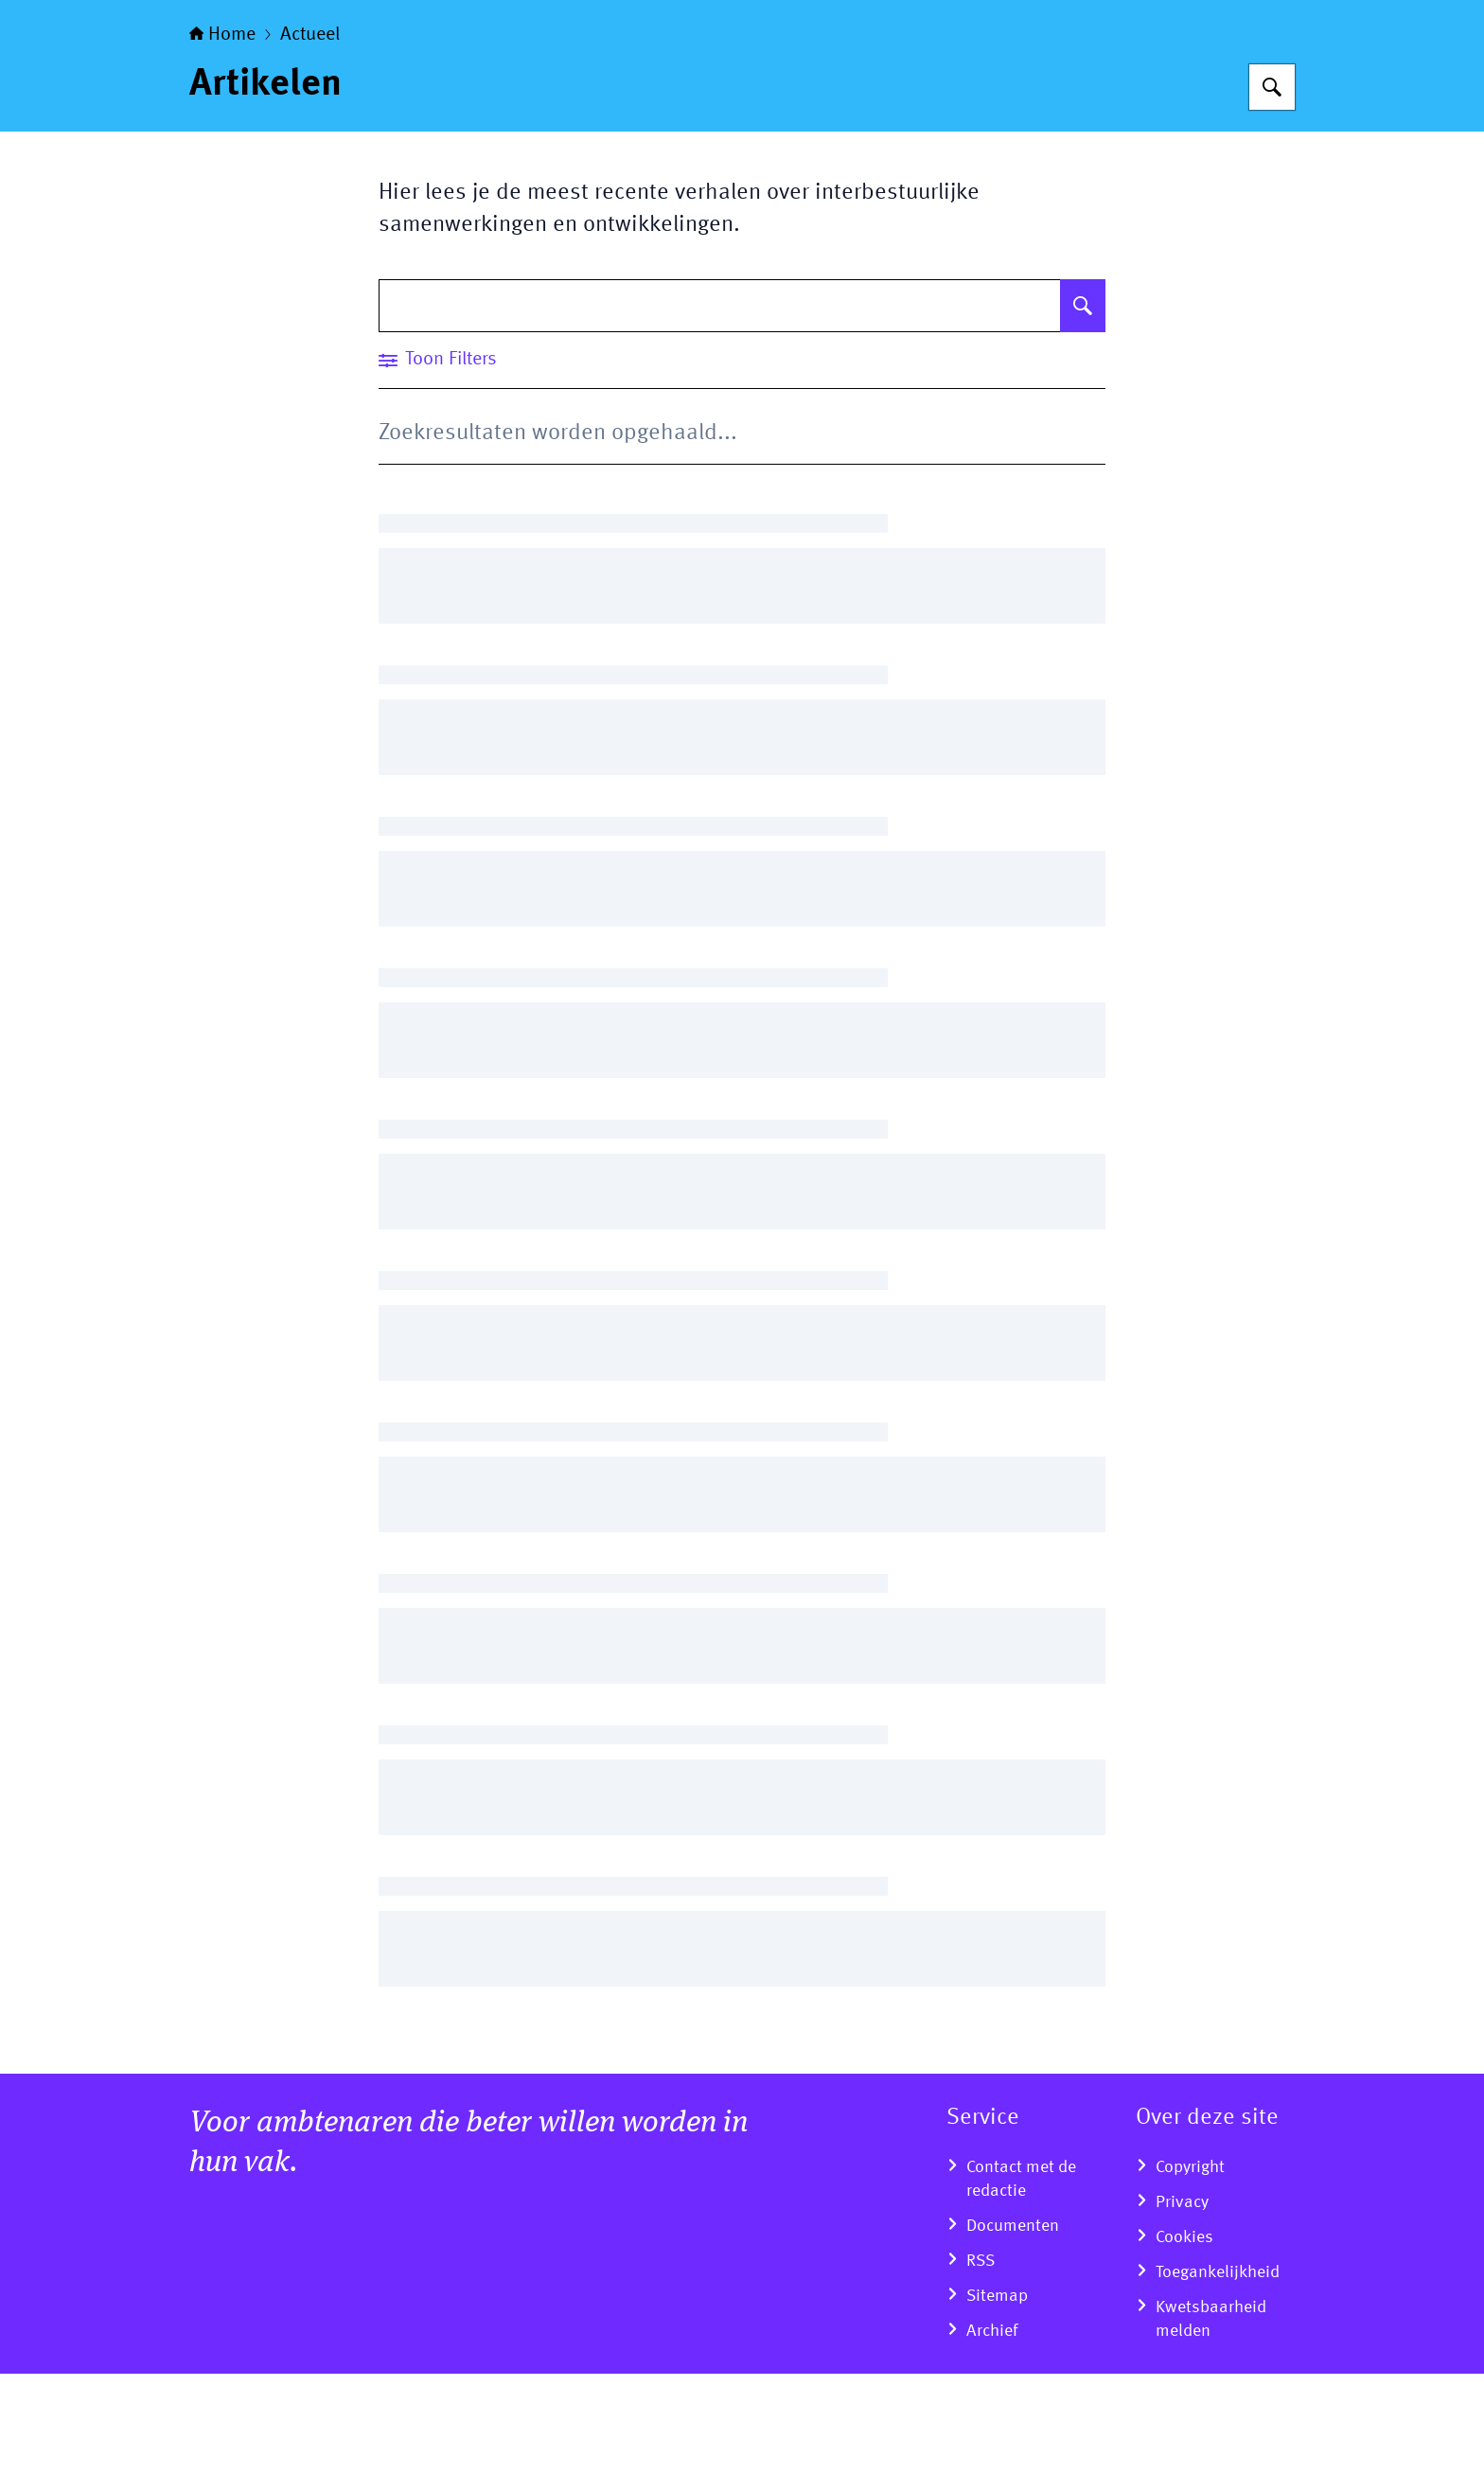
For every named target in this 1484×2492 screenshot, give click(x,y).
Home (222, 153)
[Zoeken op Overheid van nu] (1272, 205)
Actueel (310, 153)
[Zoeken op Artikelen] (1082, 424)
